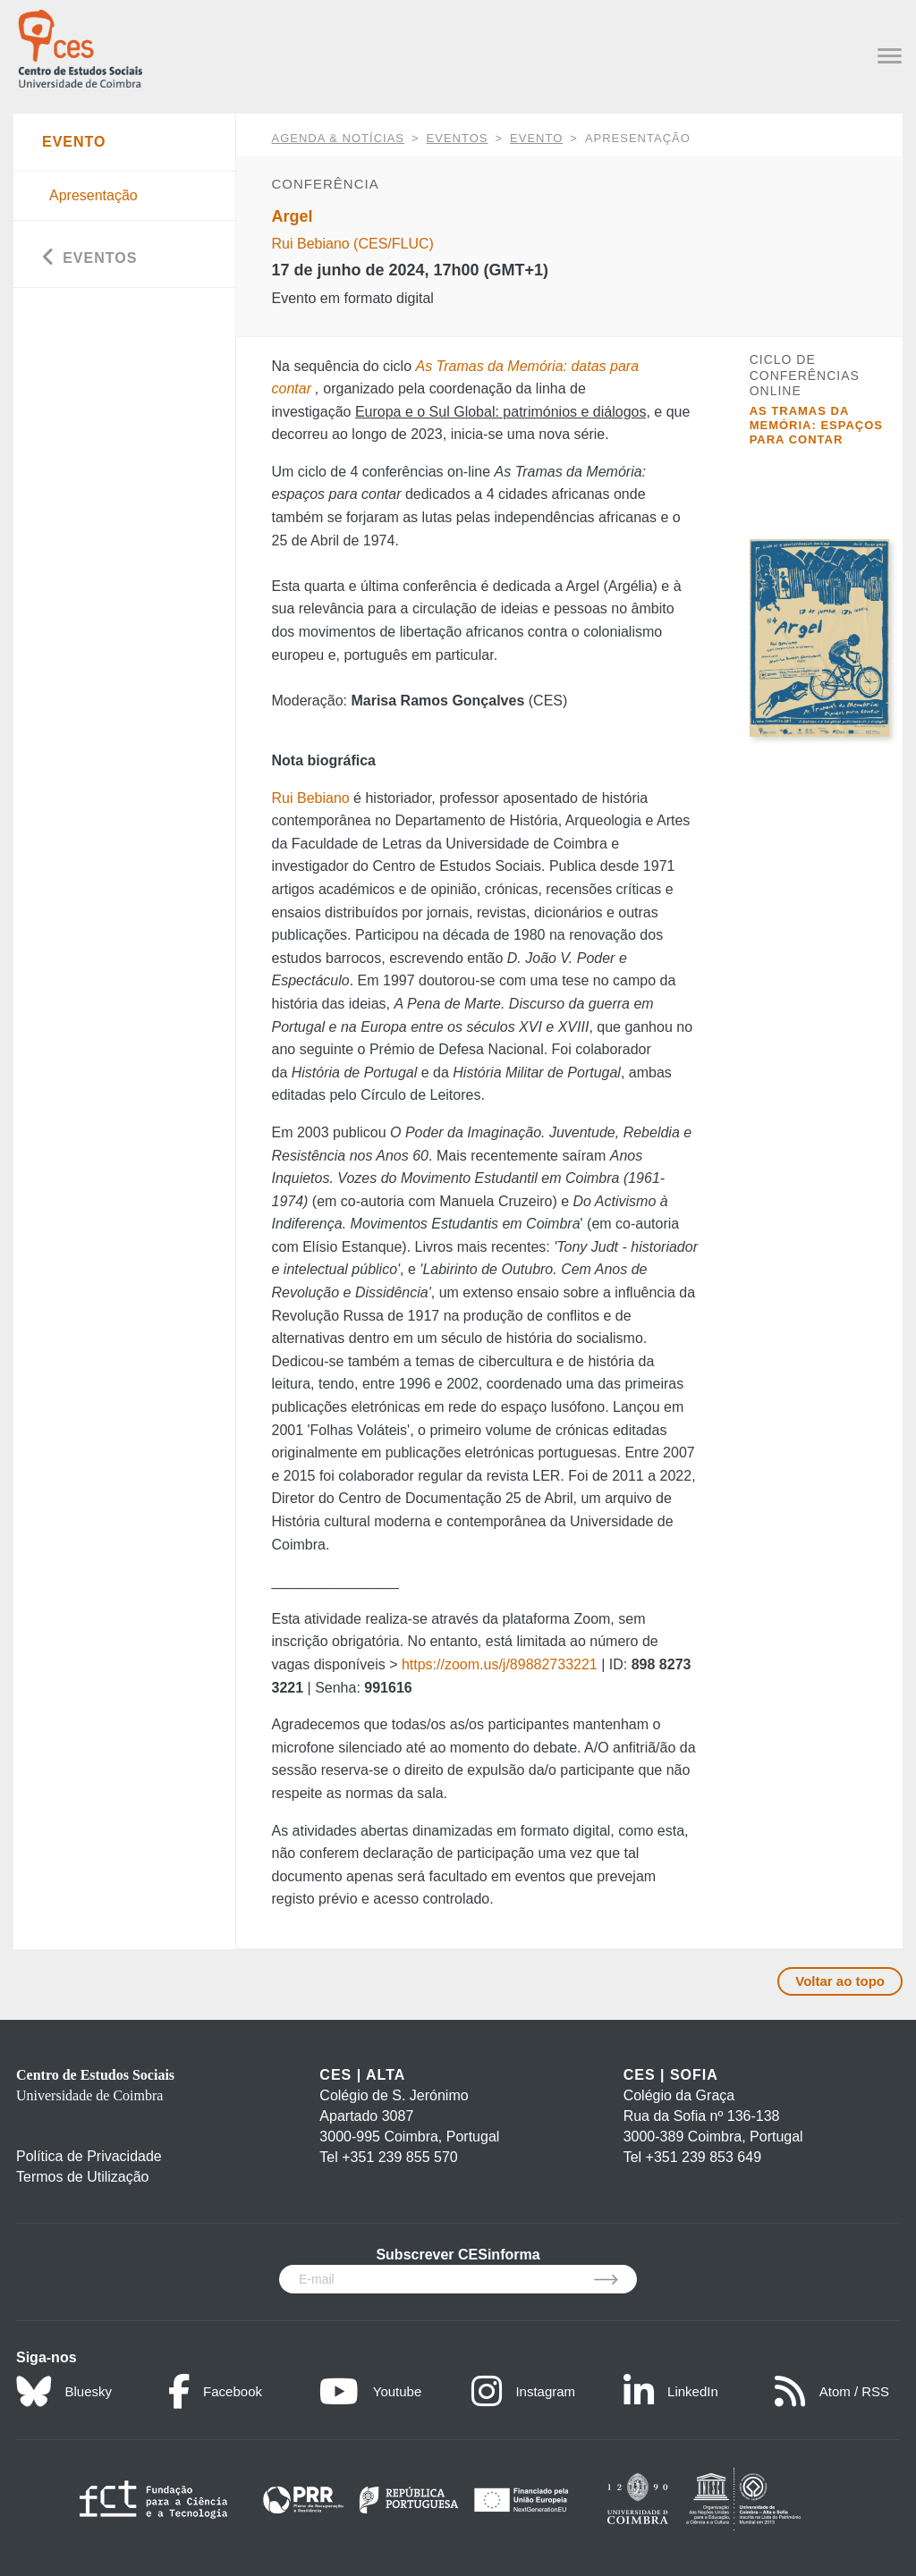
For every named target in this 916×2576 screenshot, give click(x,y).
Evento (536, 138)
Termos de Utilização (82, 2176)
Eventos (457, 138)
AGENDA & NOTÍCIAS (338, 138)
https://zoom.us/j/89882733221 (500, 1664)
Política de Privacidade (89, 2156)
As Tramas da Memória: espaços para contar (816, 425)
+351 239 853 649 (703, 2157)
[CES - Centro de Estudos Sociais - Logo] (80, 47)
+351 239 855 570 (399, 2157)
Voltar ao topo (840, 1981)
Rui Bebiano (311, 798)
